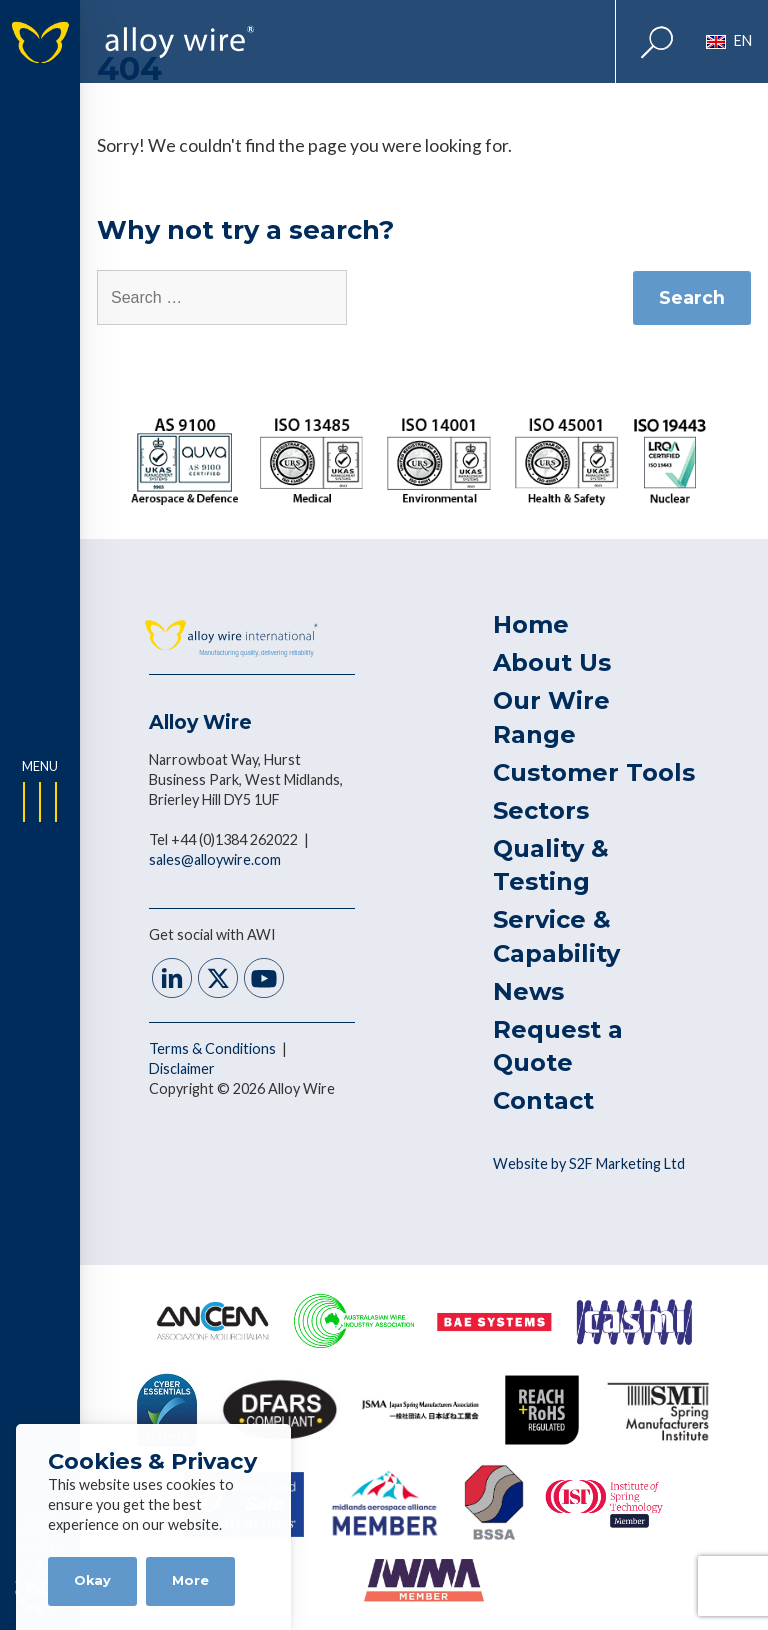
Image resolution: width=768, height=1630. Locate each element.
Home (531, 624)
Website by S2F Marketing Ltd (589, 1163)
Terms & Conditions (214, 1048)
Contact (543, 1100)
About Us (552, 662)
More (190, 1580)
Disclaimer (182, 1068)
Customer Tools (594, 772)
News (528, 991)
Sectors (541, 810)
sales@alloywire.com (215, 859)
